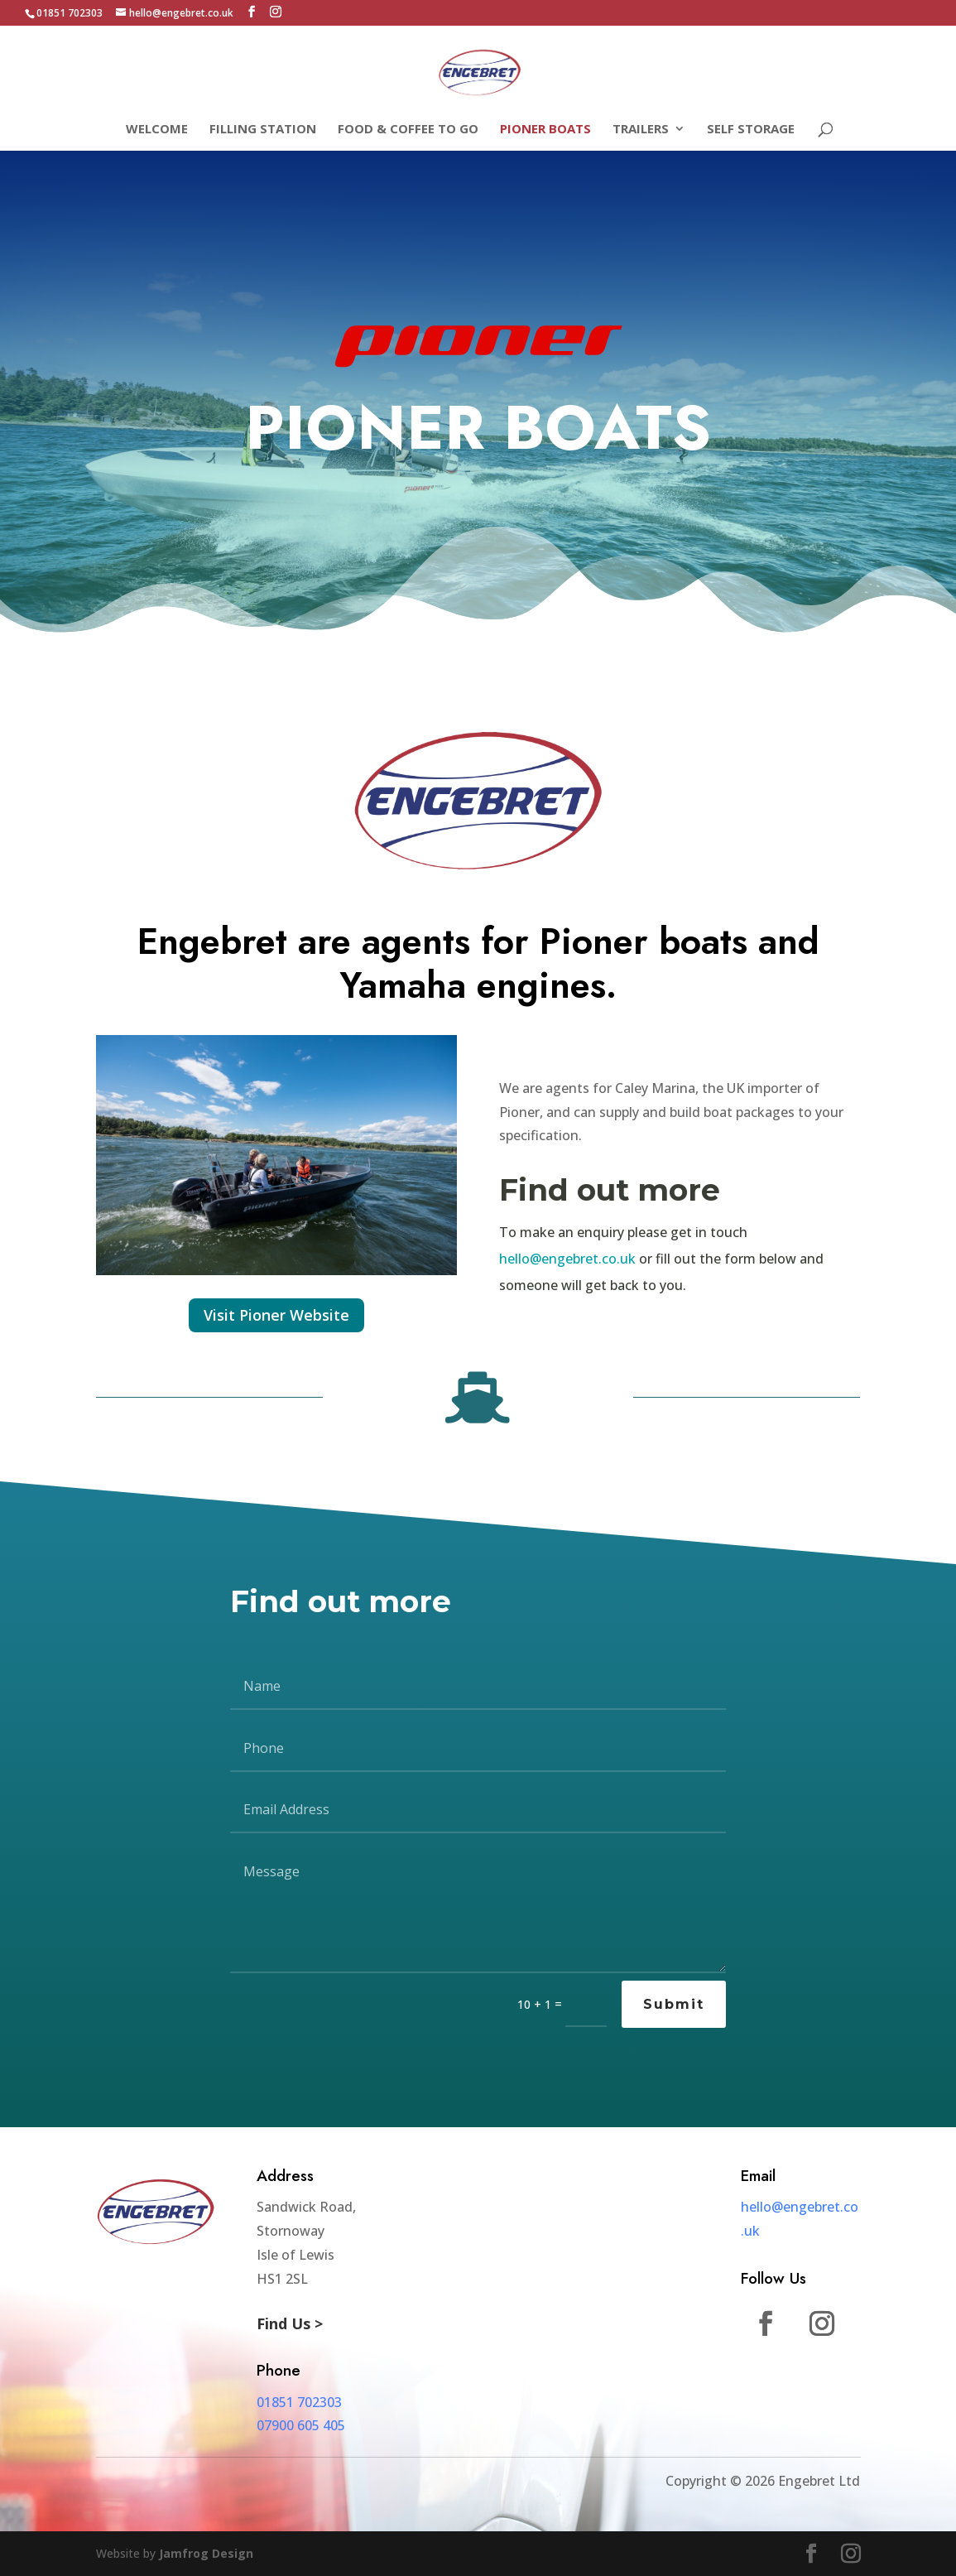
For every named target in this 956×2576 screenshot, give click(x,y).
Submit (673, 2004)
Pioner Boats (545, 130)
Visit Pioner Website (276, 1315)
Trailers (641, 130)
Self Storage (751, 130)
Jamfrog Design (206, 2553)
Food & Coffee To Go (408, 130)
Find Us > (290, 2323)
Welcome (157, 130)
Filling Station (262, 130)
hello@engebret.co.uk (567, 1258)
